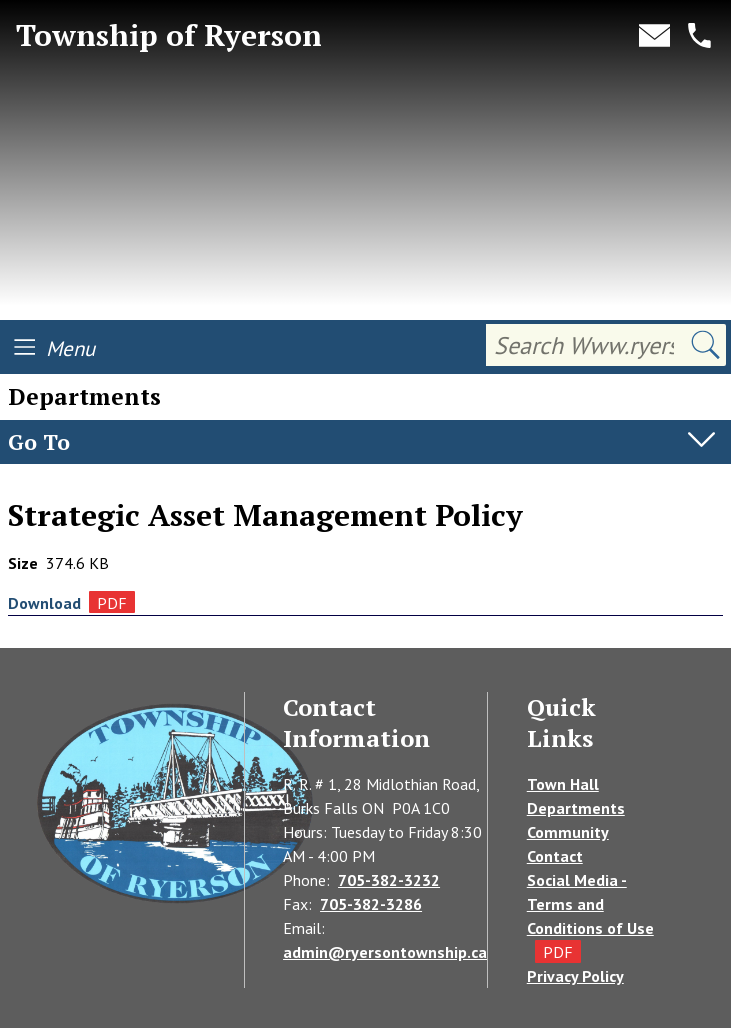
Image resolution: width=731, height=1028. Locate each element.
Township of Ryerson (169, 35)
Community (568, 832)
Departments (57, 484)
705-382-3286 (371, 904)
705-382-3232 (389, 880)
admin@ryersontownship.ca (385, 952)
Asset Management (285, 484)
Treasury (160, 484)
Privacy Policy (575, 976)
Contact (555, 856)
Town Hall (563, 784)
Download (44, 603)
